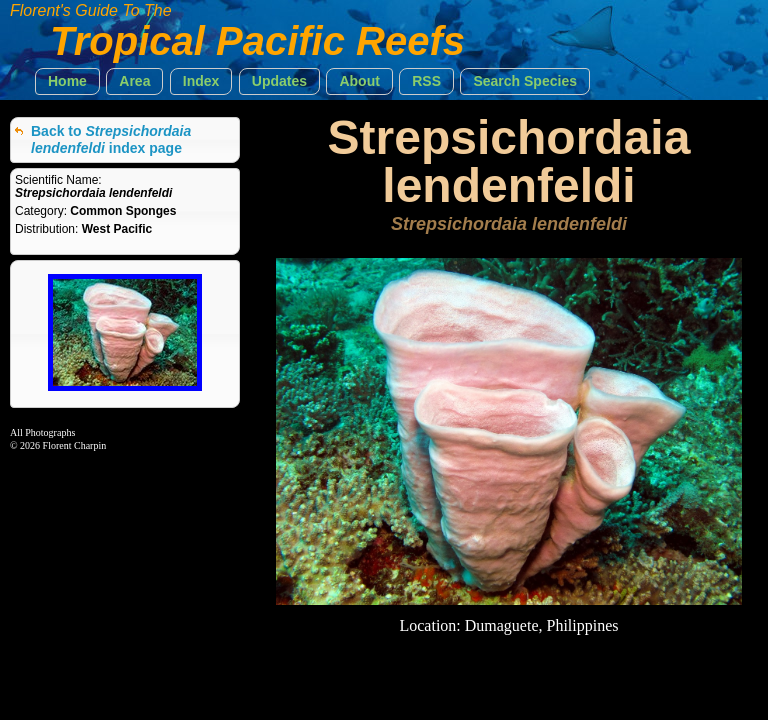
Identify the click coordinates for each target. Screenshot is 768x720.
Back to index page (111, 139)
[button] (67, 81)
